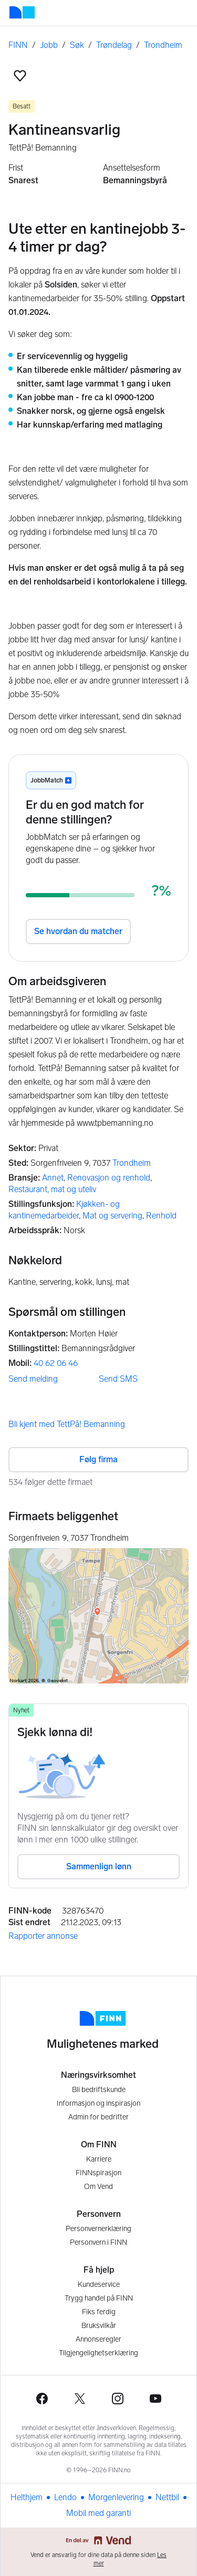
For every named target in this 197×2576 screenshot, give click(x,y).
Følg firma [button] (98, 1459)
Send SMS (118, 1379)
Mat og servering (112, 1216)
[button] (20, 75)
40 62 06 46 (56, 1363)
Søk (77, 45)
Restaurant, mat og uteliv (52, 1189)
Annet (53, 1178)
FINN (18, 45)
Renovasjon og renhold (108, 1178)
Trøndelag (114, 45)
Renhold (161, 1216)
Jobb (49, 45)
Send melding (33, 1379)
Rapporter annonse (43, 1936)
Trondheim (163, 45)
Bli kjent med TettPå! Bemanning (66, 1424)
